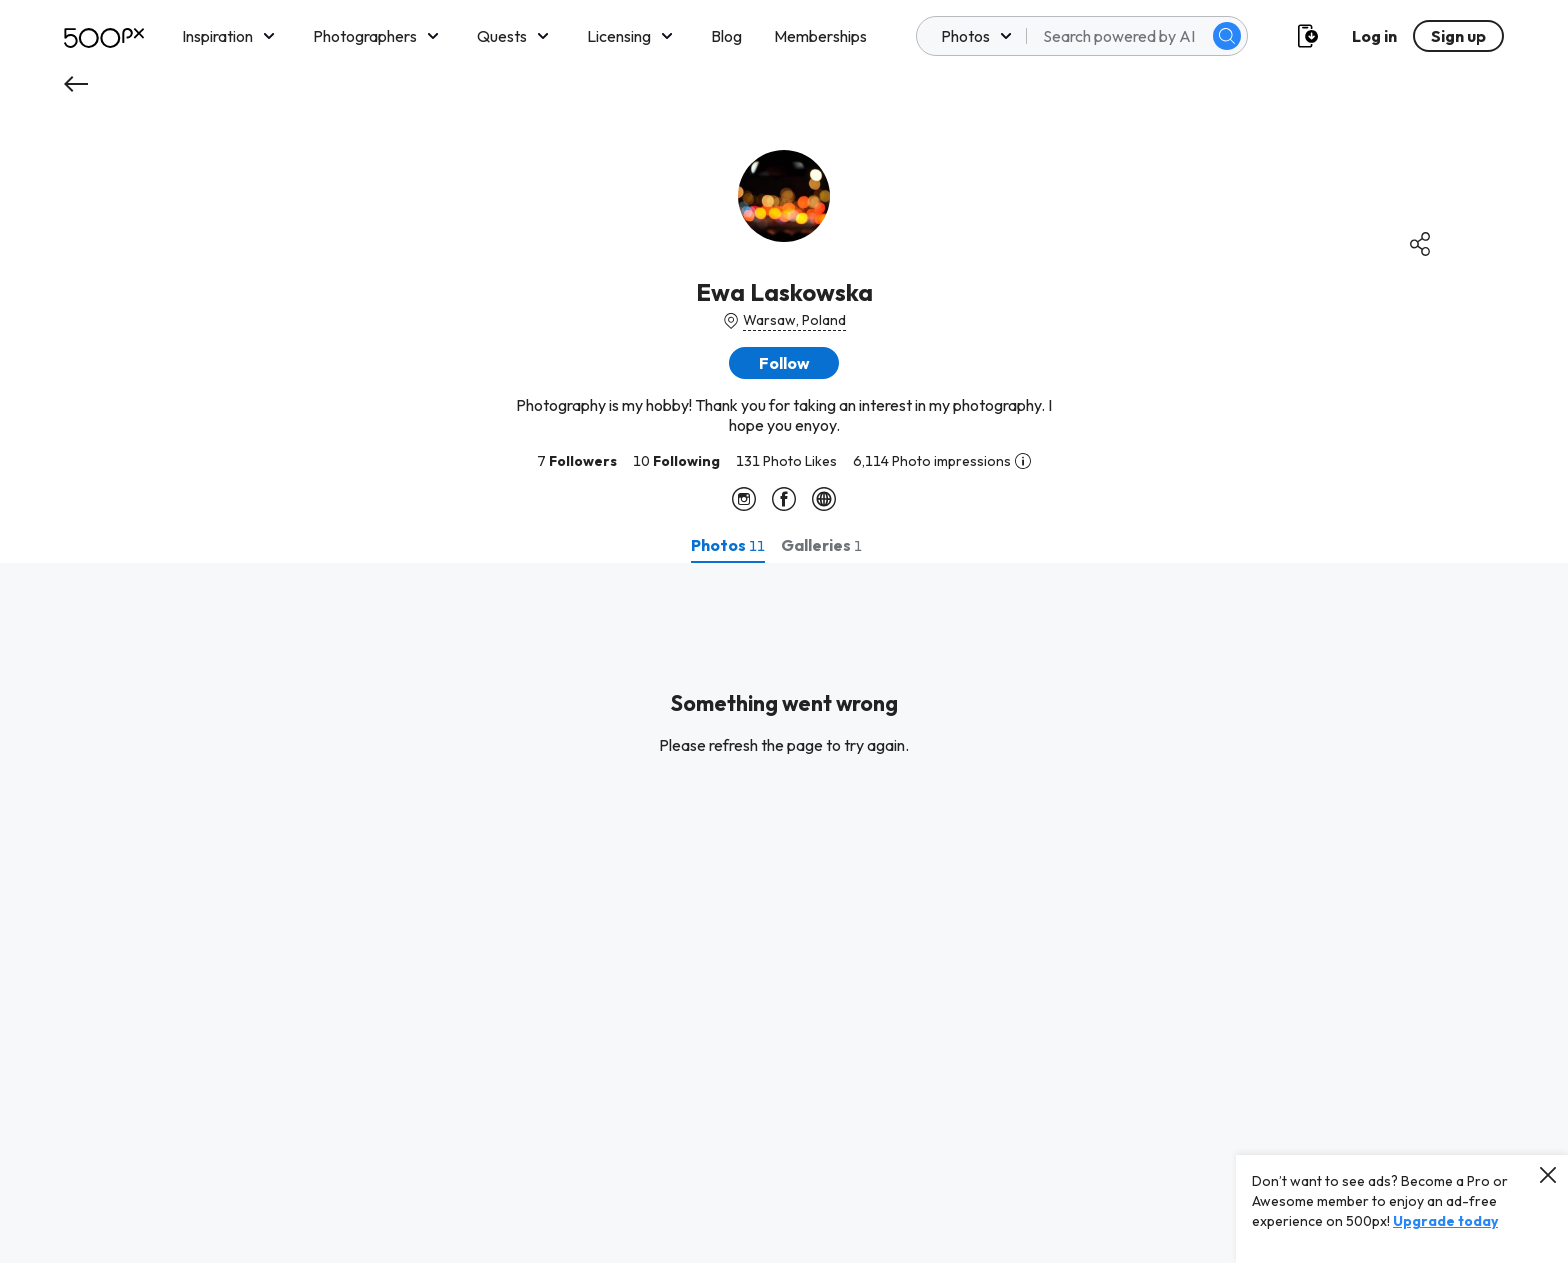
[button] (784, 363)
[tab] (728, 545)
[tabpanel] (784, 913)
